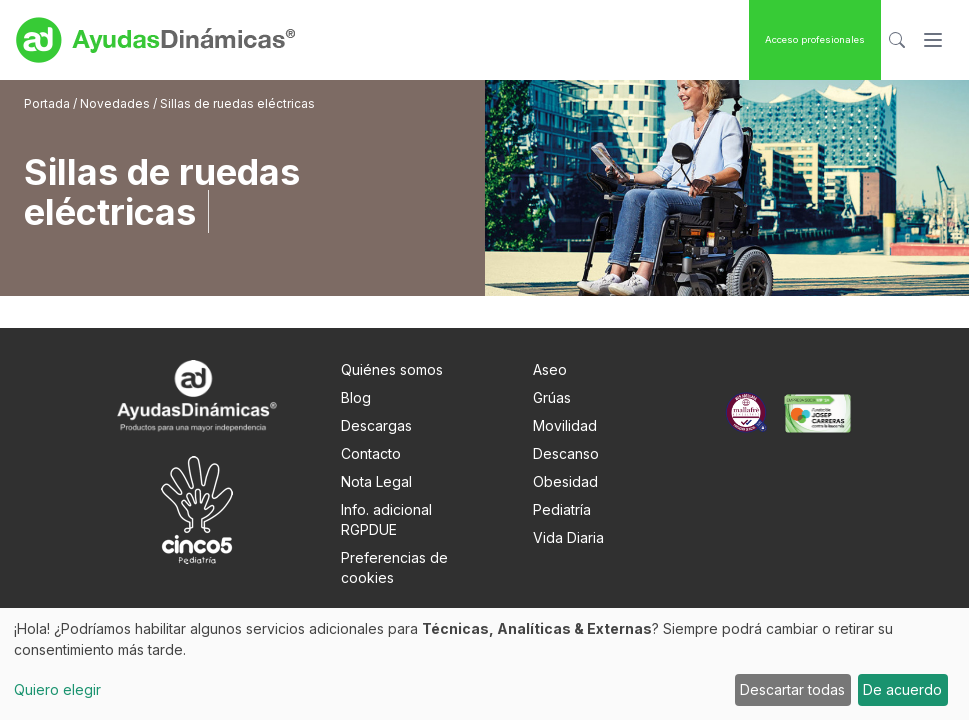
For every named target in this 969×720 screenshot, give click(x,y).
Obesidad (565, 481)
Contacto (371, 453)
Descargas (376, 425)
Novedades (115, 103)
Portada (48, 103)
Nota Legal (376, 481)
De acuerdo (902, 689)
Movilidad (565, 425)
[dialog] (484, 664)
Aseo (550, 369)
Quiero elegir (57, 689)
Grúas (552, 397)
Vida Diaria (568, 537)
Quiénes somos (392, 369)
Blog (356, 397)
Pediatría (562, 509)
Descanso (566, 453)
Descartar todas (792, 689)
